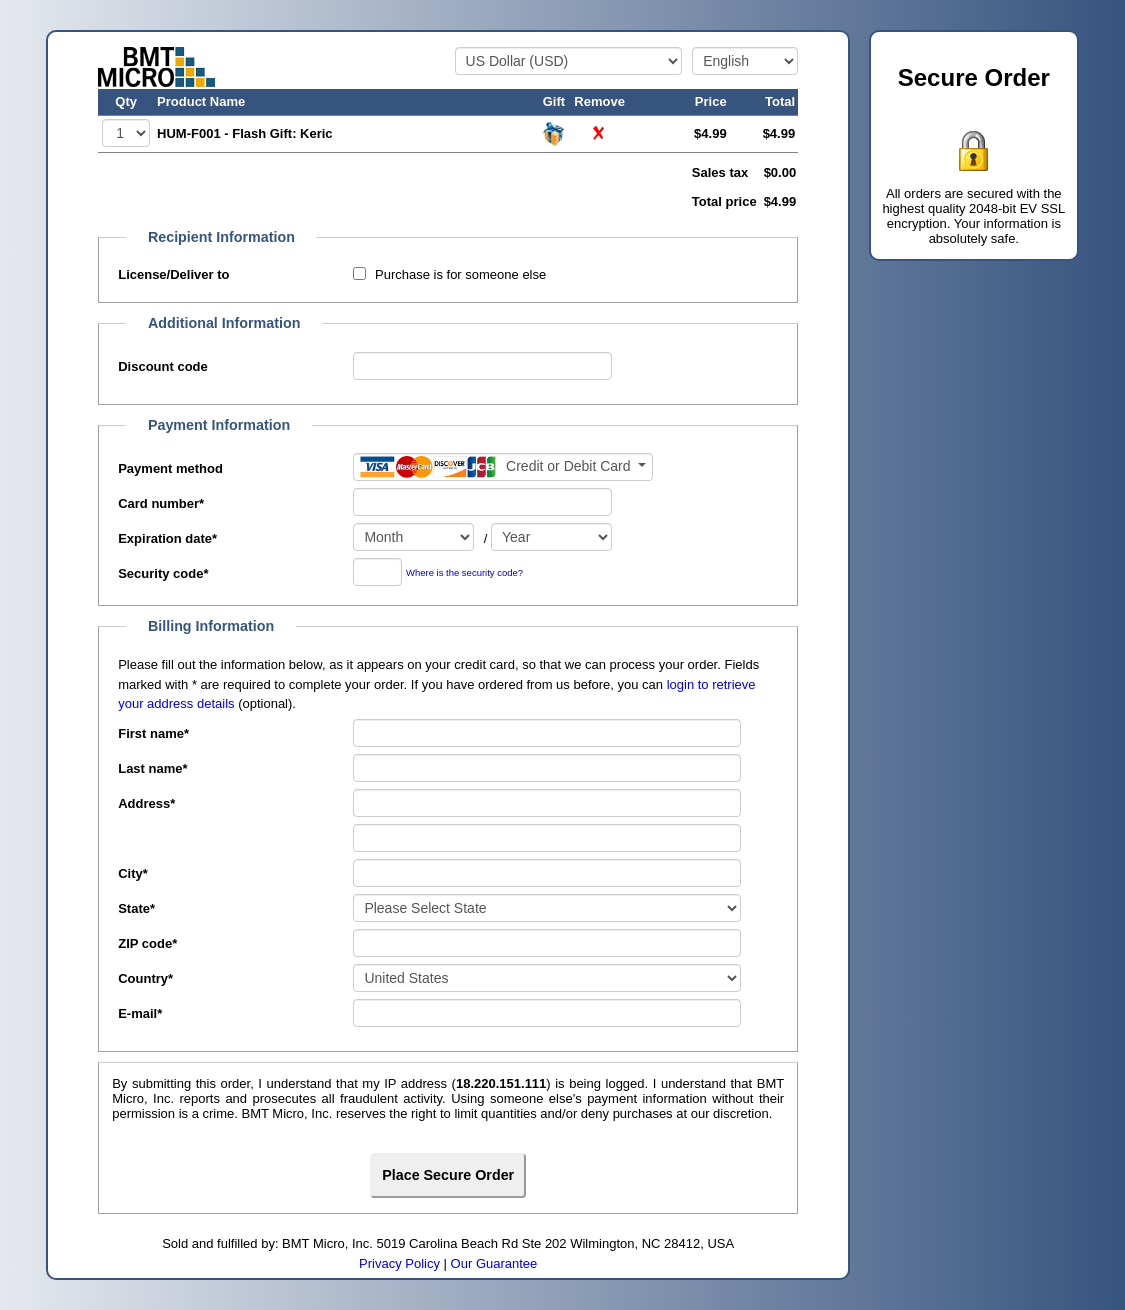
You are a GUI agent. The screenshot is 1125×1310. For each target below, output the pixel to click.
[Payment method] (503, 467)
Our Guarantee (494, 1263)
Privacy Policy (399, 1263)
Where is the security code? (464, 573)
